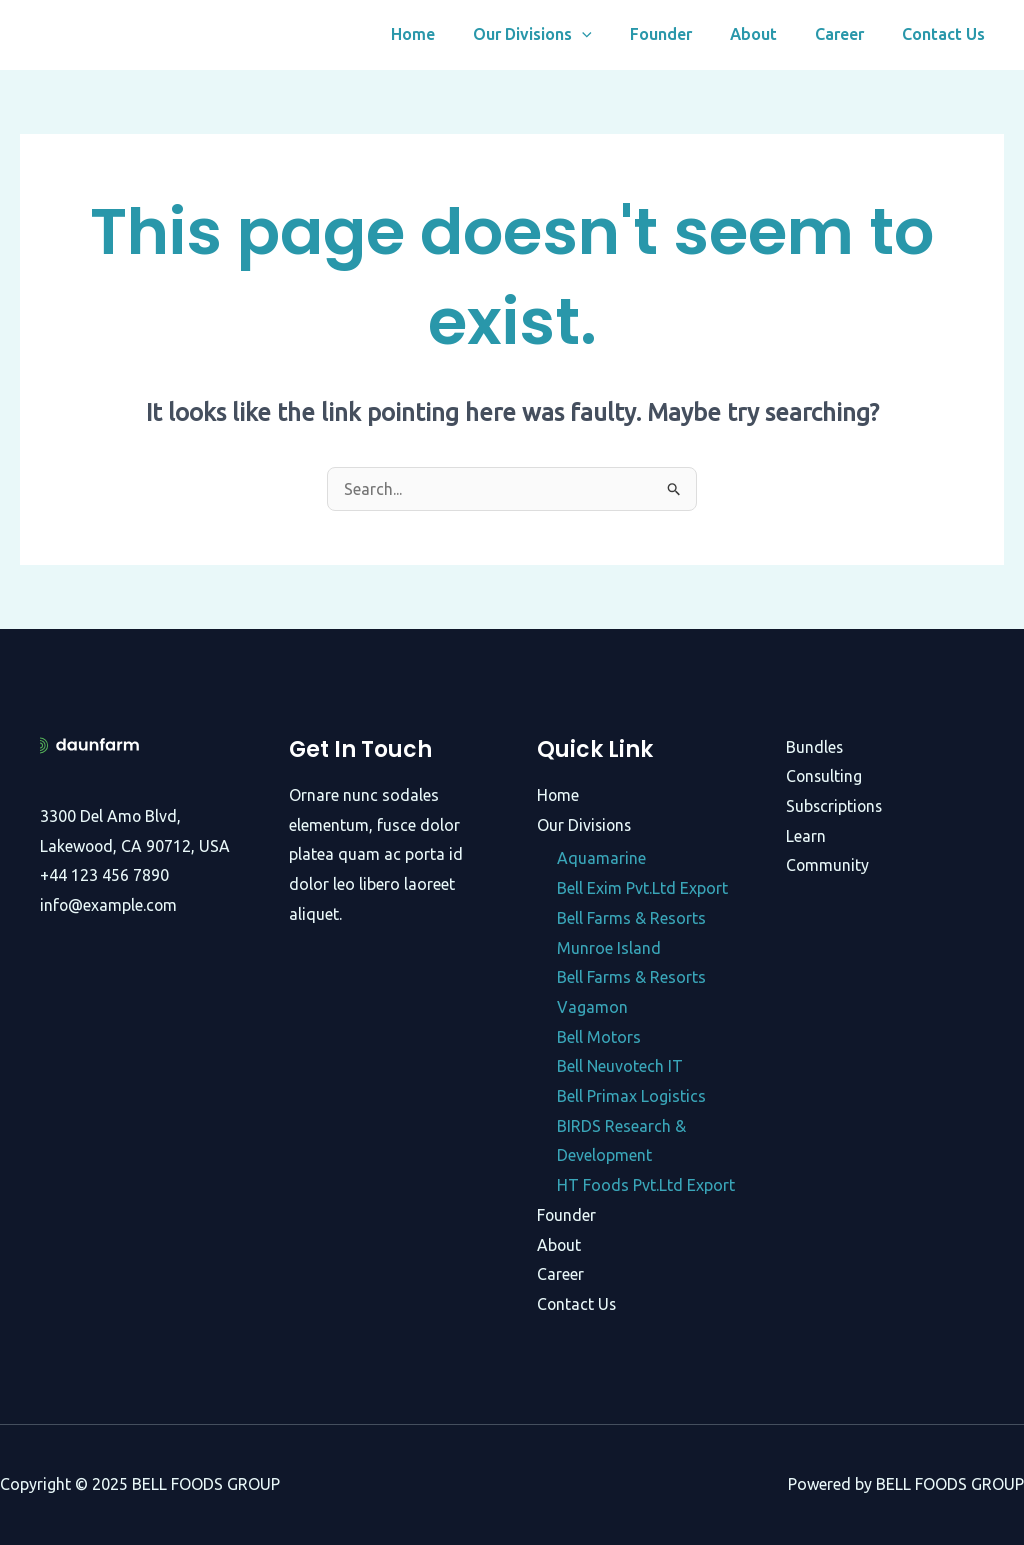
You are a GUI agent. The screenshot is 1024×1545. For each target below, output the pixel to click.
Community (828, 865)
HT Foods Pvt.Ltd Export (646, 1185)
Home (446, 34)
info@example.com (109, 905)
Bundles (815, 747)
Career (848, 34)
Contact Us (946, 34)
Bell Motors (599, 1037)
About (768, 34)
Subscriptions (835, 806)
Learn (806, 836)
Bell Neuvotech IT (620, 1066)
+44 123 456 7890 (104, 875)
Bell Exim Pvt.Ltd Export (642, 888)
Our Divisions (559, 35)
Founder (682, 34)
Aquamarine (601, 858)
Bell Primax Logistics (631, 1096)
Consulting (825, 776)
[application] (609, 35)
